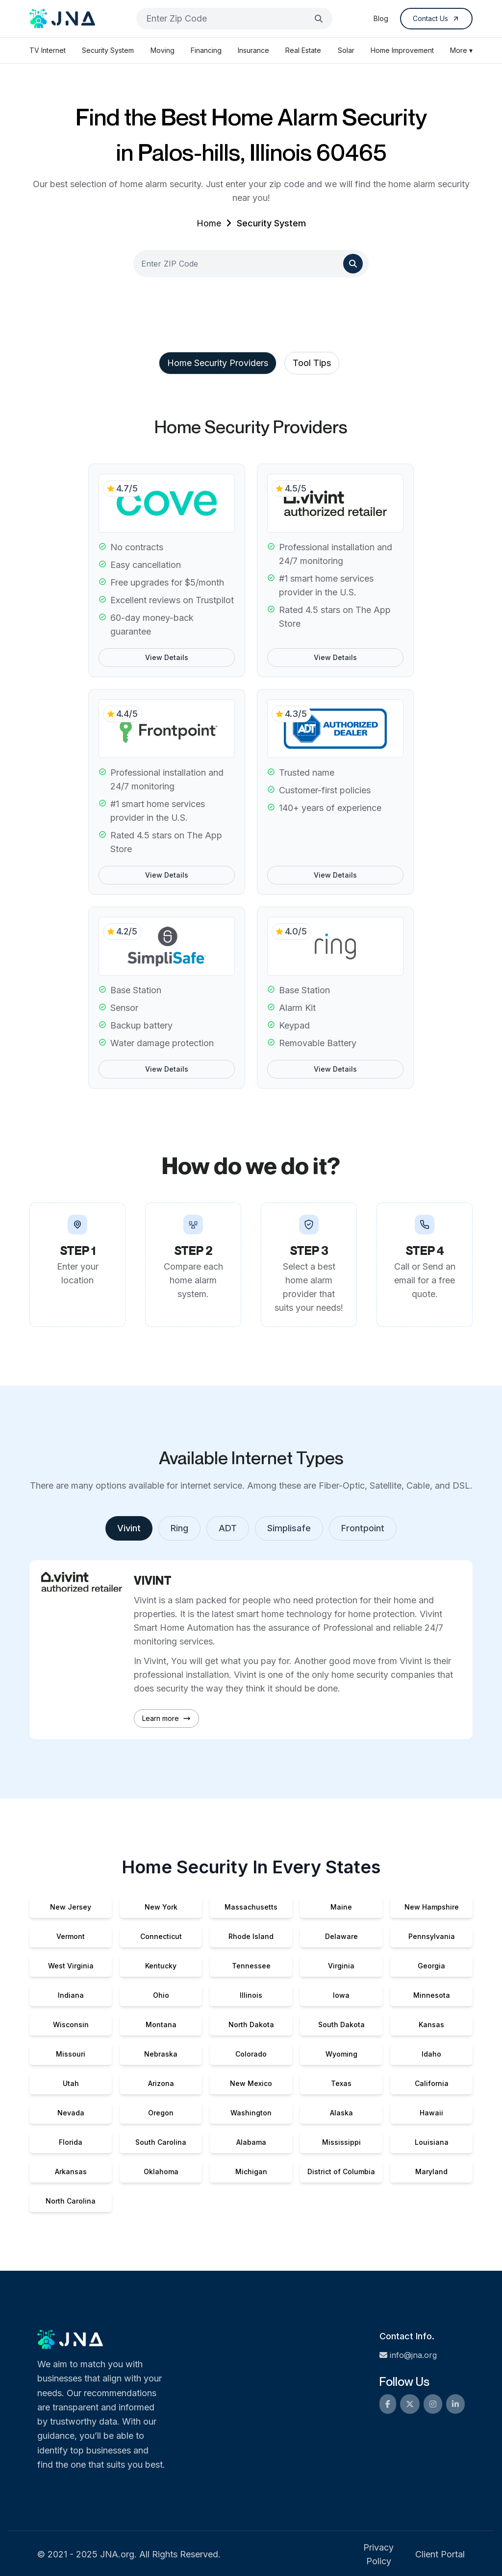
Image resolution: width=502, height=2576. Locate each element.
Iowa (341, 1995)
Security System (108, 50)
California (432, 2083)
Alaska (341, 2113)
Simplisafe (289, 1528)
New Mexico (251, 2083)
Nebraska (160, 2054)
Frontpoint (362, 1528)
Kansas (431, 2024)
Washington (251, 2113)
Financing (206, 50)
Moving (163, 50)
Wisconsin (71, 2024)
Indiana (71, 1995)
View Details (166, 657)
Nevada (70, 2113)
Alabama (251, 2142)
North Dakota (251, 2024)
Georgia (431, 1966)
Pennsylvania (431, 1936)
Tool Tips (312, 363)
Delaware (341, 1936)
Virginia (341, 1966)
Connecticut (161, 1936)
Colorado (251, 2054)
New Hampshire (431, 1907)
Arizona (161, 2083)
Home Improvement (402, 50)
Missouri (70, 2054)
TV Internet (47, 50)
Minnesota (431, 1995)
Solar (346, 50)
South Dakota (341, 2024)
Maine (341, 1907)
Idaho (431, 2054)
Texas (341, 2083)
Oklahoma (161, 2171)
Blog (381, 18)
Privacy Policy (378, 2554)
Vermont (70, 1936)
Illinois (251, 1995)
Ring (179, 1528)
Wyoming (341, 2054)
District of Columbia (341, 2171)
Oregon (161, 2113)
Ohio (161, 1995)
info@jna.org (408, 2355)
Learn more (166, 1718)
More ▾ (461, 50)
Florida (70, 2142)
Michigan (251, 2171)
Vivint (129, 1528)
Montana (161, 2024)
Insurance (253, 50)
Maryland (431, 2171)
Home (209, 223)
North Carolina (71, 2201)
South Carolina (160, 2142)
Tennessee (251, 1966)
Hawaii (431, 2113)
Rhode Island (251, 1936)
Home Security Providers (217, 363)
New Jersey (70, 1907)
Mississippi (341, 2142)
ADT (228, 1528)
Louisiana (432, 2142)
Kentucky (160, 1966)
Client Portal (440, 2554)
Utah (71, 2083)
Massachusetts (251, 1907)
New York (161, 1907)
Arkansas (71, 2171)
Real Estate (303, 50)
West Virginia (71, 1966)
